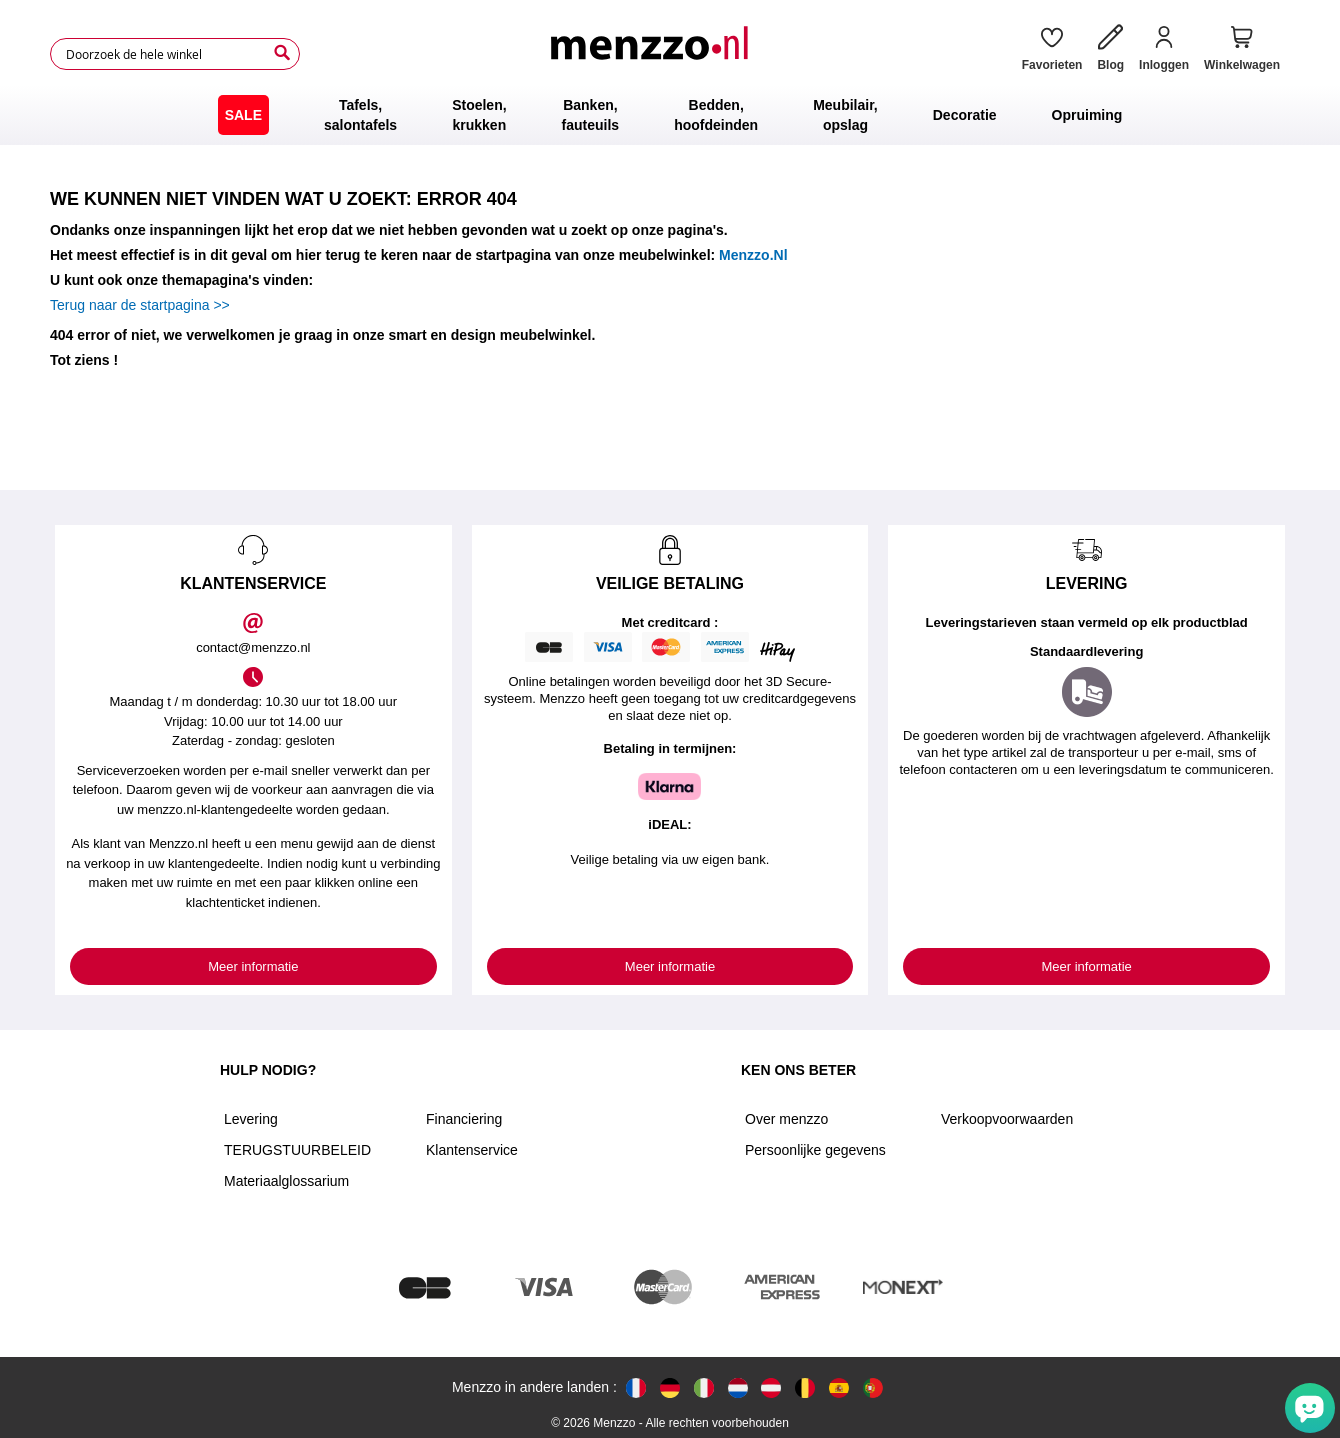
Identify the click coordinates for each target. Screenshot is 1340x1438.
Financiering (464, 1119)
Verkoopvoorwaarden (1007, 1119)
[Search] (282, 53)
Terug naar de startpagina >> (140, 305)
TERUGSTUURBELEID (297, 1150)
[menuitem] (243, 115)
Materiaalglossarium (286, 1181)
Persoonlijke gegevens (815, 1150)
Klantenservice (472, 1150)
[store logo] (653, 54)
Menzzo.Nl (753, 255)
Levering (251, 1119)
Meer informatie (253, 966)
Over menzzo (786, 1119)
